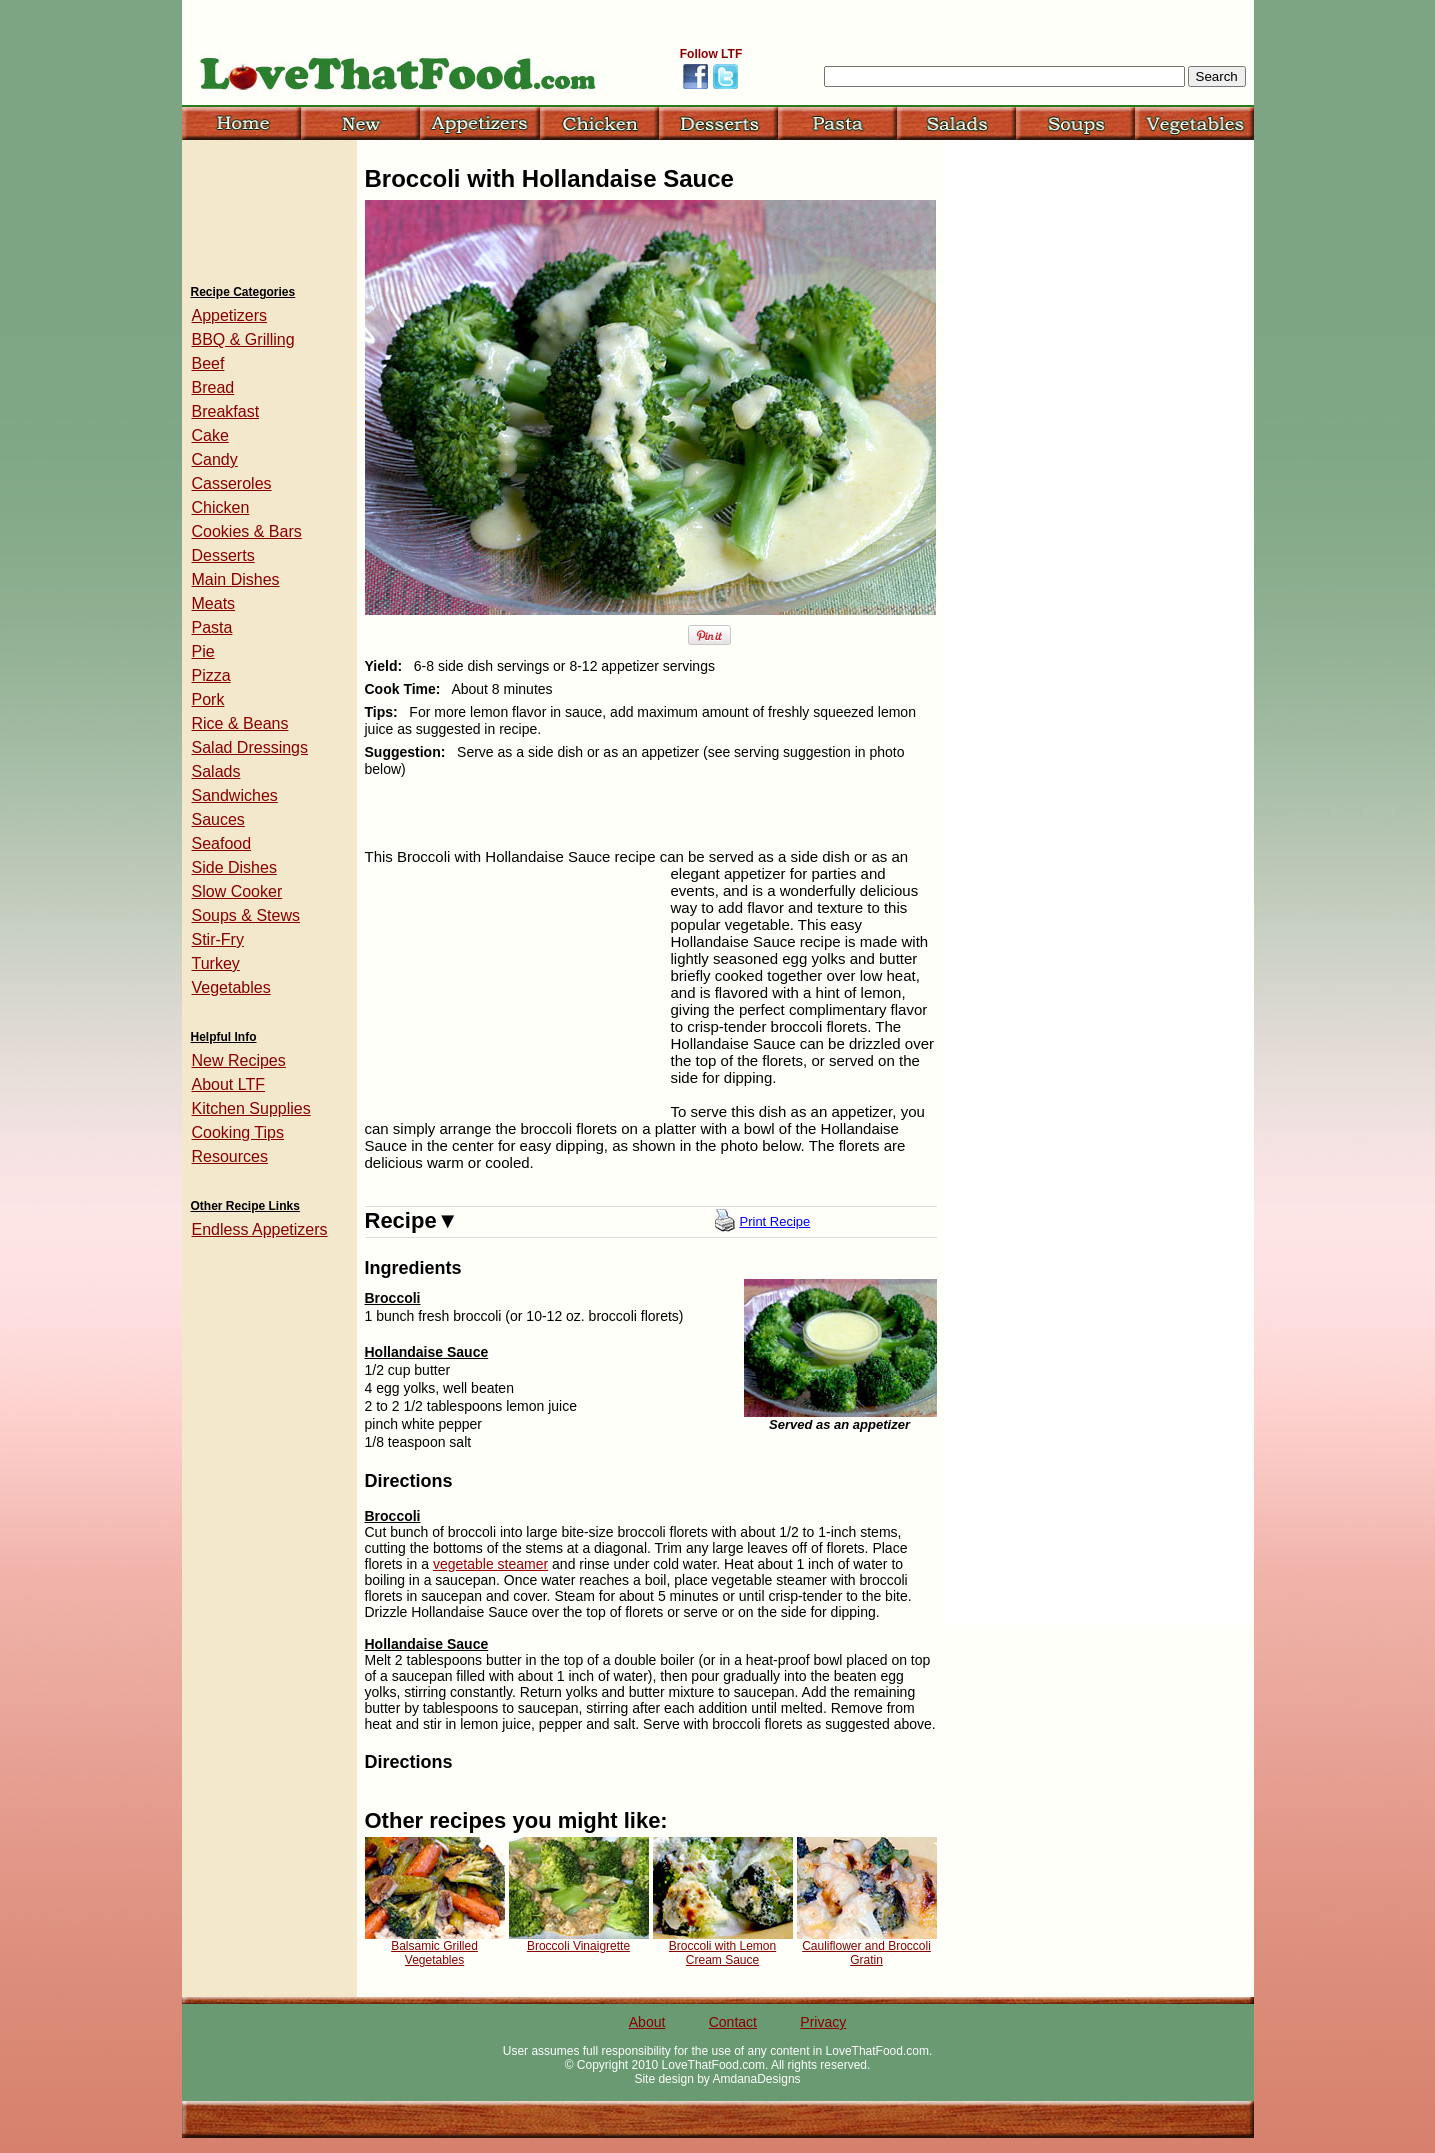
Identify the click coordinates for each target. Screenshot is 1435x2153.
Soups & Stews (246, 915)
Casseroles (232, 483)
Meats (214, 603)
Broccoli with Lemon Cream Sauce (722, 1953)
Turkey (216, 963)
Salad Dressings (250, 747)
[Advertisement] (515, 994)
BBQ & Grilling (243, 339)
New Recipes (239, 1060)
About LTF (229, 1084)
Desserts (223, 555)
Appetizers (230, 315)
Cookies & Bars (247, 531)
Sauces (218, 819)
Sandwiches (235, 795)
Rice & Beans (240, 723)
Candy (215, 459)
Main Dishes (236, 579)
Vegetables (231, 987)
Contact (733, 2022)
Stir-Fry (218, 939)
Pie (203, 651)
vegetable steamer (490, 1564)
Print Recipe (775, 1221)
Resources (230, 1156)
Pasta (212, 627)
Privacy (823, 2022)
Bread (213, 387)
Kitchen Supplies (251, 1108)
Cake (210, 435)
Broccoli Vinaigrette (578, 1946)
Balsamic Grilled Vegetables (434, 1953)
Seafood (222, 843)
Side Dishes (234, 867)
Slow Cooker (237, 891)
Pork (208, 699)
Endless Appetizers (260, 1229)
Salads (216, 771)
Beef (208, 363)
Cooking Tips (238, 1132)
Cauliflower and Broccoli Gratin (866, 1953)
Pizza (211, 675)
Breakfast (226, 411)
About (647, 2022)
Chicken (221, 507)
